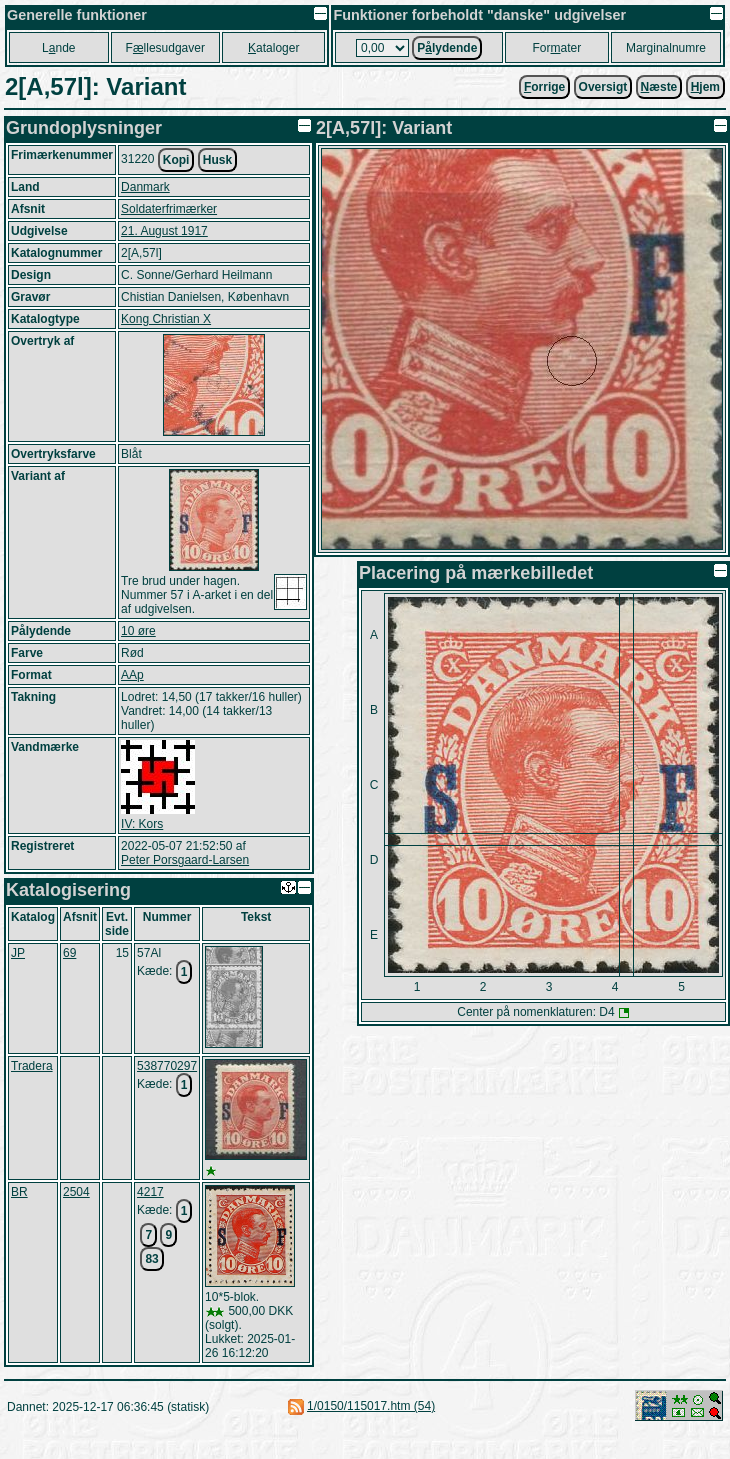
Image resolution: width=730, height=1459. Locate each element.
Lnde (58, 48)
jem (705, 87)
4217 (150, 1192)
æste (659, 87)
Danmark (145, 187)
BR (19, 1192)
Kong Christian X (166, 319)
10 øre (138, 631)
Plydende (447, 48)
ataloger (273, 48)
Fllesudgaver (165, 48)
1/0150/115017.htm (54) (371, 1406)
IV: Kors (142, 824)
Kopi (176, 160)
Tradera (32, 1066)
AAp (132, 675)
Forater (557, 48)
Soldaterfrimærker (169, 209)
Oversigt (603, 87)
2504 (76, 1192)
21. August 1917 (164, 231)
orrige (544, 87)
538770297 (167, 1066)
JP (18, 953)
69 (69, 953)
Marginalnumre (666, 48)
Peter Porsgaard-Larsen (185, 860)
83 (151, 1259)
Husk (217, 160)
